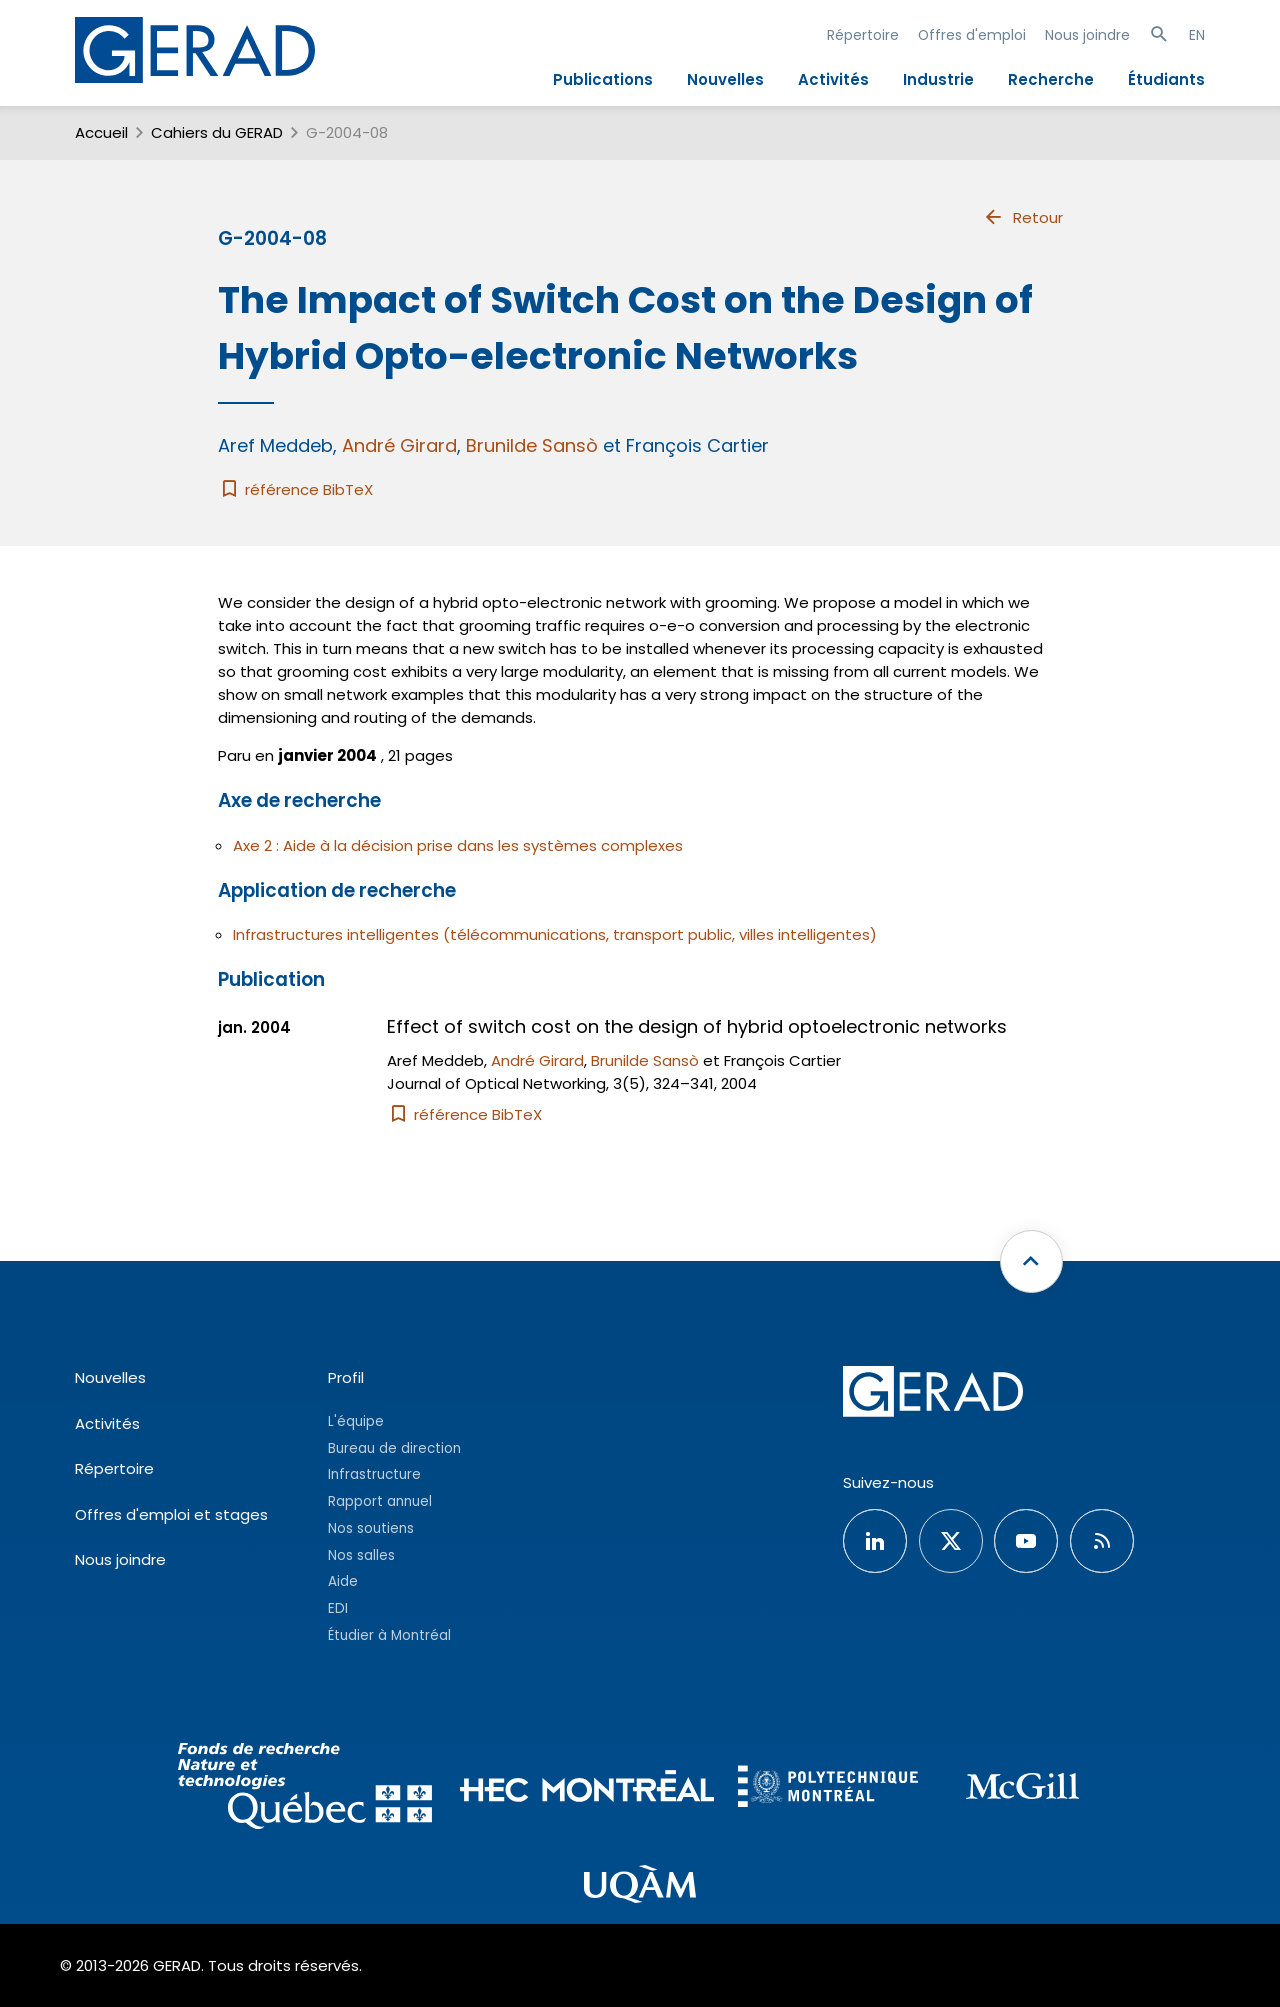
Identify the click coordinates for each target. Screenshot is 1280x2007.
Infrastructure (374, 1474)
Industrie (938, 79)
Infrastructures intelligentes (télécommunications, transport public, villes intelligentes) (555, 934)
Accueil (101, 132)
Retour (1022, 217)
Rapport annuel (380, 1501)
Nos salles (361, 1555)
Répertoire (863, 35)
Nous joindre (1087, 35)
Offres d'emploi (972, 35)
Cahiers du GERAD (217, 132)
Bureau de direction (394, 1448)
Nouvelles (725, 79)
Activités (833, 79)
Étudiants (1166, 79)
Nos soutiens (371, 1528)
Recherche (1051, 79)
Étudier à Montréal (389, 1635)
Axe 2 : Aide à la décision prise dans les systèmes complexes (458, 845)
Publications (603, 79)
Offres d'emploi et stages (171, 1514)
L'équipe (356, 1421)
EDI (338, 1608)
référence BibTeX (295, 489)
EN (1197, 35)
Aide (343, 1581)
